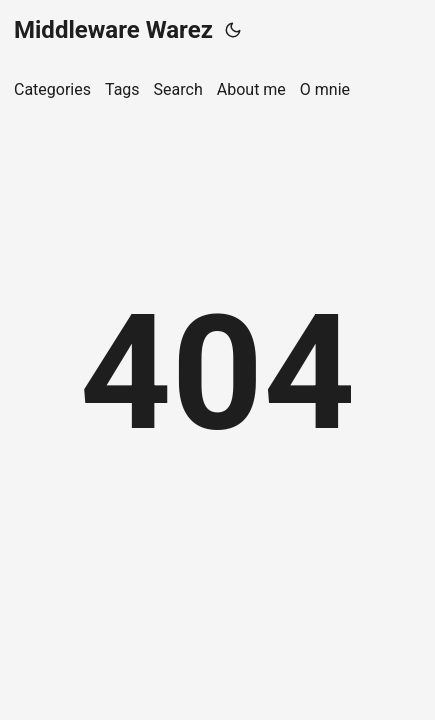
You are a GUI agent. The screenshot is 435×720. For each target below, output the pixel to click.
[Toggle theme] (233, 30)
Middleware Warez (113, 30)
